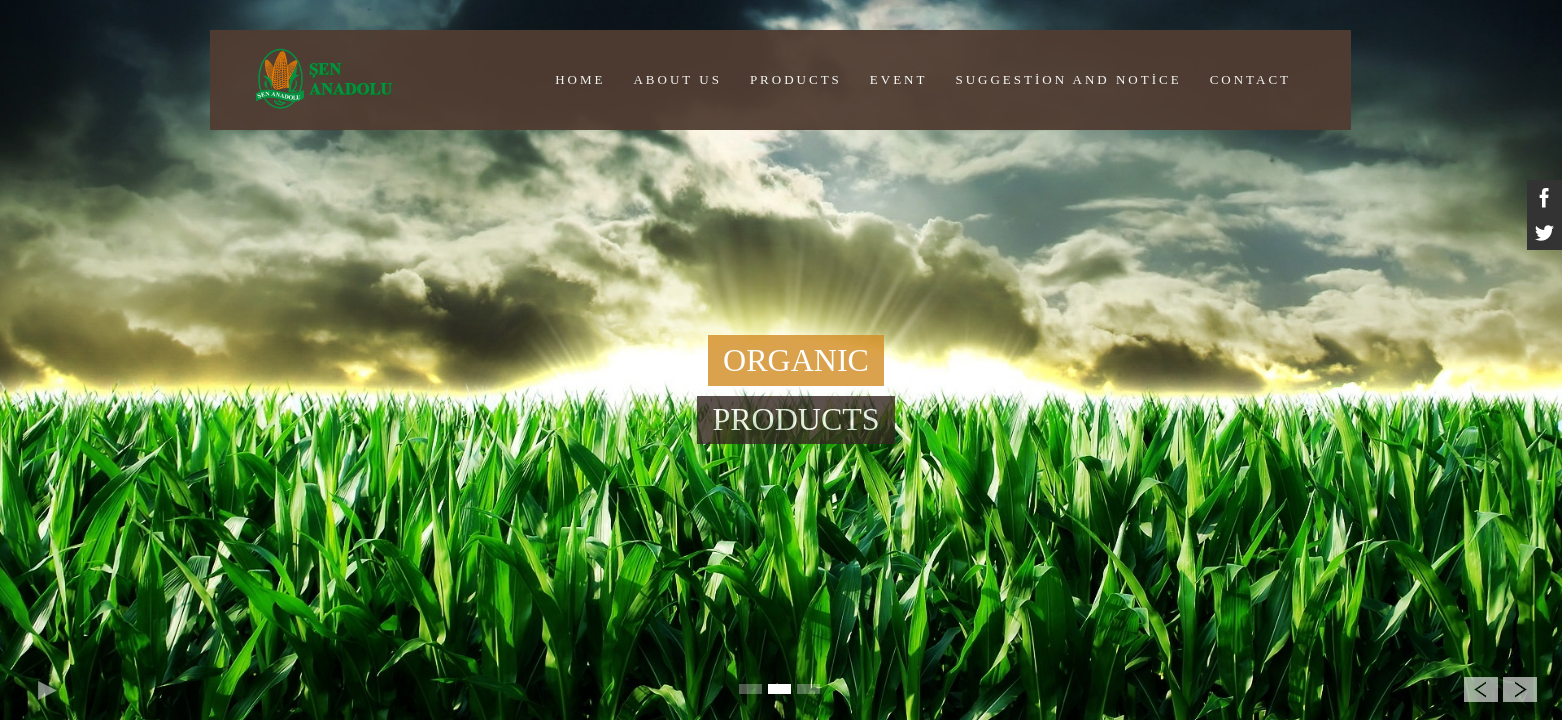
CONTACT (1250, 79)
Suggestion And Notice (1068, 79)
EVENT (899, 79)
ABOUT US (677, 79)
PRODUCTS (796, 79)
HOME (580, 79)
